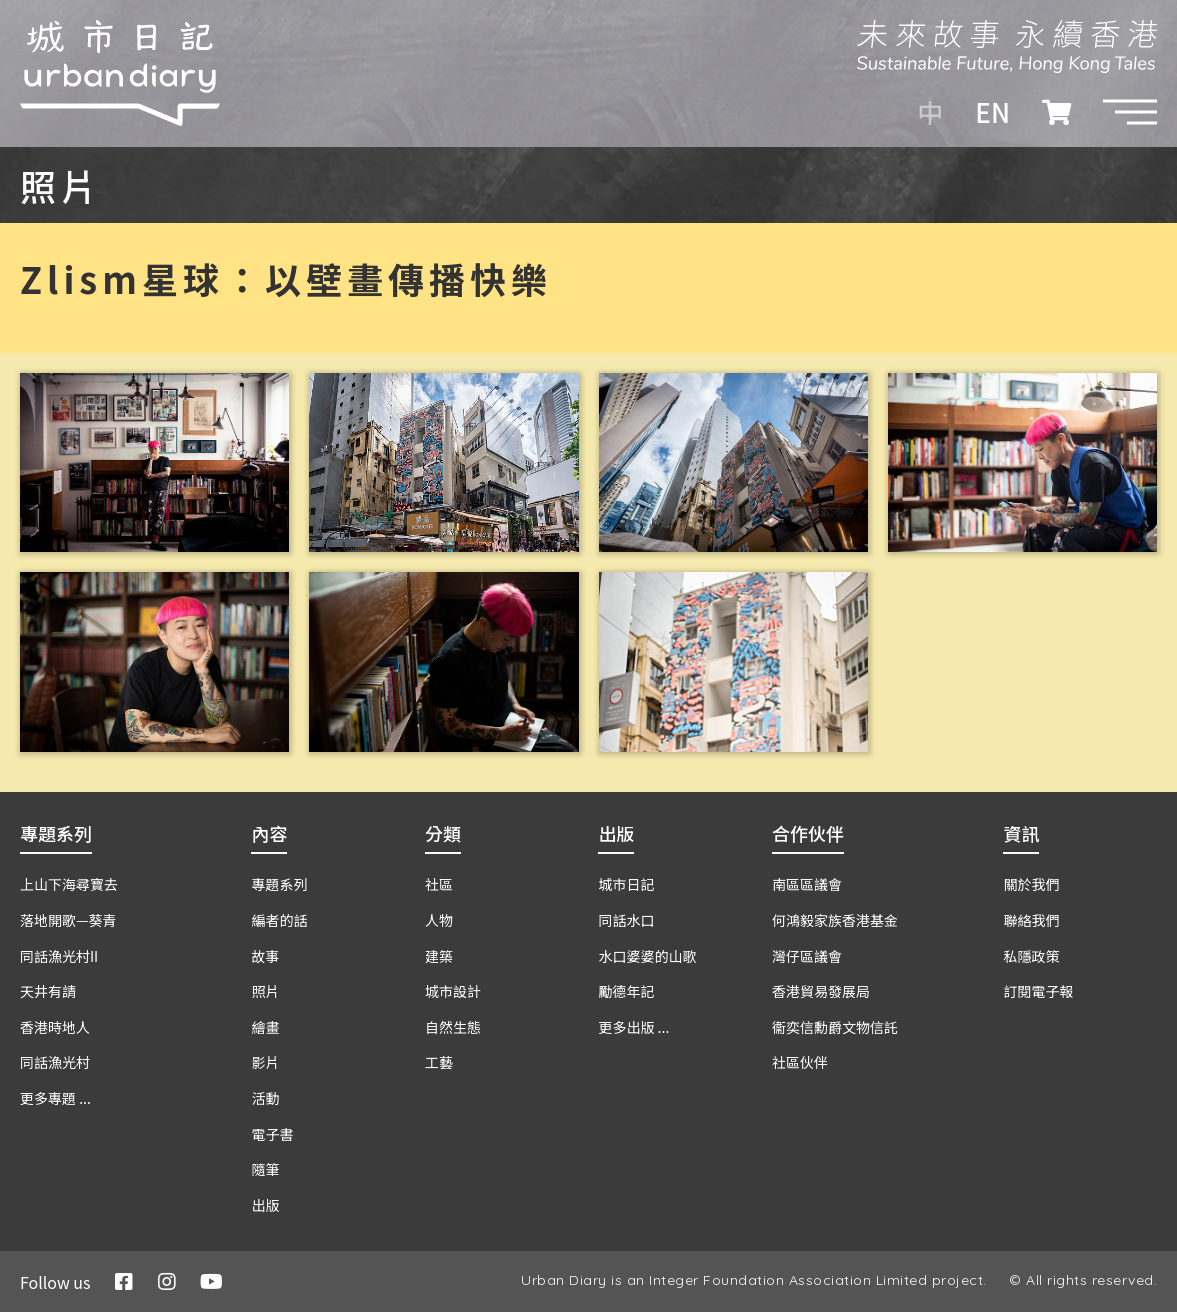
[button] (1130, 112)
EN (992, 112)
